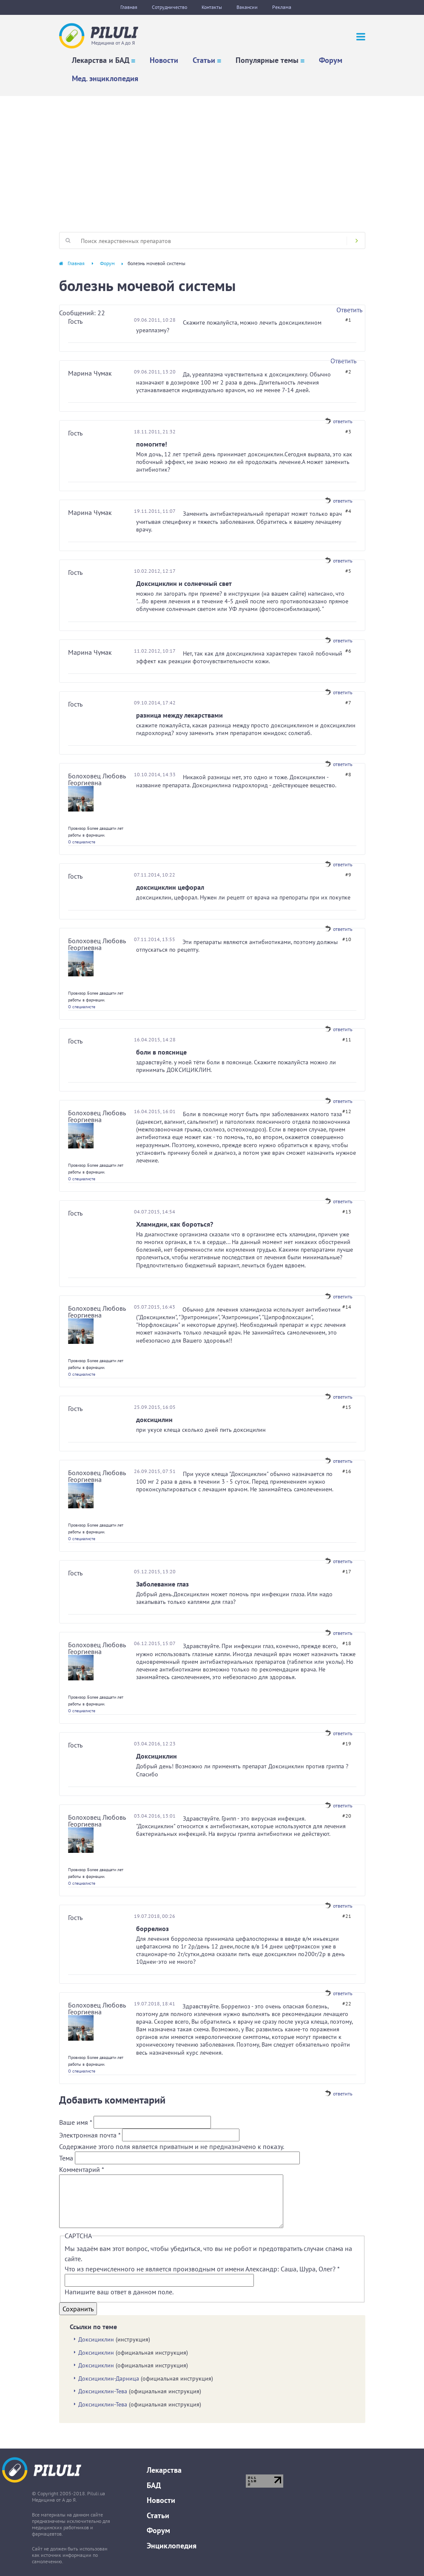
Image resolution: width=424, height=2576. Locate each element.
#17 (346, 1571)
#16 (346, 1471)
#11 (346, 1039)
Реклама (281, 7)
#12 (346, 1111)
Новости (164, 60)
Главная (128, 7)
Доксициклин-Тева (102, 2391)
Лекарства (164, 2470)
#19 (346, 1743)
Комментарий (81, 2169)
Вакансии (247, 7)
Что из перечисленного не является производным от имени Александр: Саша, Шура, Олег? (202, 2269)
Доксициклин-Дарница (108, 2378)
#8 (348, 774)
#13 (346, 1211)
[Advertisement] (212, 159)
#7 (348, 702)
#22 (346, 2003)
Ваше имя (75, 2122)
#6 (348, 651)
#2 (348, 371)
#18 (346, 1643)
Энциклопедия (171, 2546)
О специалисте (81, 842)
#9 (348, 874)
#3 (348, 431)
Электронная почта (89, 2135)
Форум (330, 60)
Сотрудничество (169, 7)
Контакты (212, 7)
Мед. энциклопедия (105, 78)
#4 (348, 511)
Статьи (204, 60)
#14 (346, 1307)
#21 (346, 1916)
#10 (346, 939)
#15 (346, 1407)
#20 (346, 1816)
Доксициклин (96, 2339)
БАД (154, 2485)
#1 (348, 320)
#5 (348, 571)
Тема (67, 2158)
